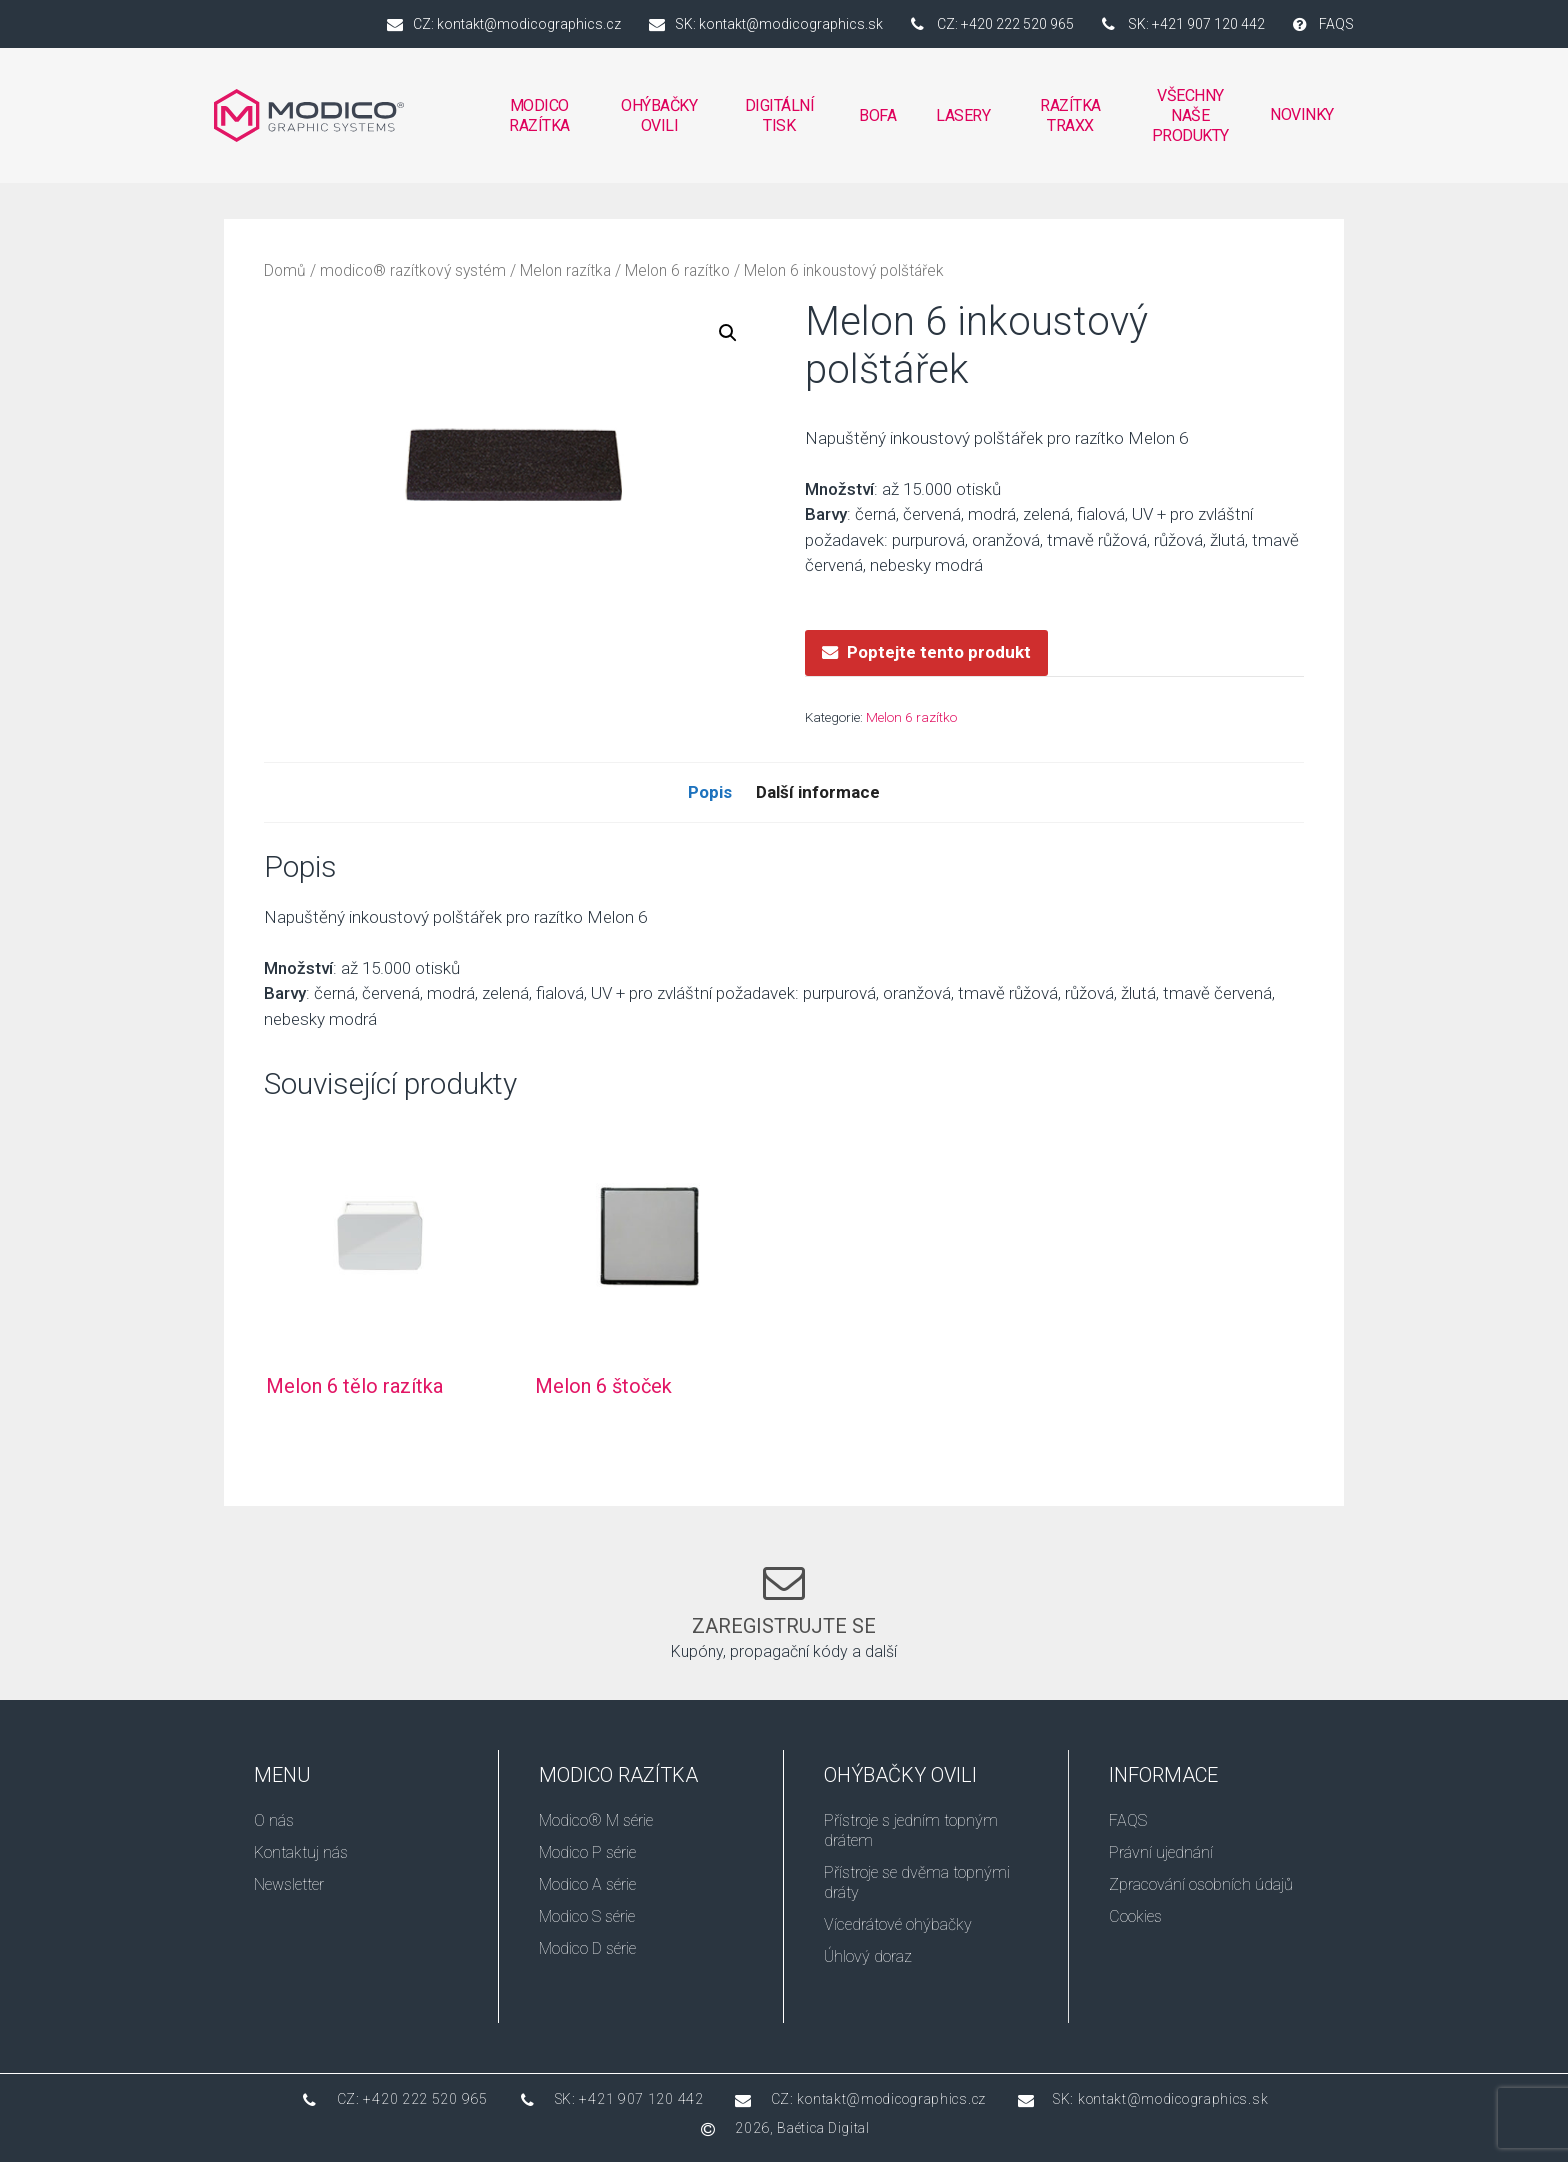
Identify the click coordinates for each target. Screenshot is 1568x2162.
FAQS (1128, 1820)
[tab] (710, 793)
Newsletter (289, 1884)
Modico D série (587, 1948)
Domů (285, 270)
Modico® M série (596, 1820)
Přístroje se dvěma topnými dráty (917, 1882)
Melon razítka (565, 270)
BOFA (877, 121)
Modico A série (587, 1884)
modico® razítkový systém (413, 270)
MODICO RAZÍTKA (539, 121)
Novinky (1302, 114)
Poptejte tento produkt (939, 652)
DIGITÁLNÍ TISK (779, 121)
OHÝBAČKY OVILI (660, 121)
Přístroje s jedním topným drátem (911, 1830)
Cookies (1135, 1916)
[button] (728, 333)
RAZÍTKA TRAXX (1072, 115)
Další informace (818, 792)
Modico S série (587, 1916)
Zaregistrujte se (784, 1626)
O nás (274, 1820)
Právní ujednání (1161, 1852)
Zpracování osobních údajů (1201, 1884)
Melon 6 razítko (677, 270)
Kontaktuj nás (301, 1852)
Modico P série (587, 1852)
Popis (710, 792)
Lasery (963, 115)
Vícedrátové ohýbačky (898, 1924)
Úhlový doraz (868, 1956)
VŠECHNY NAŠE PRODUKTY (1190, 115)
